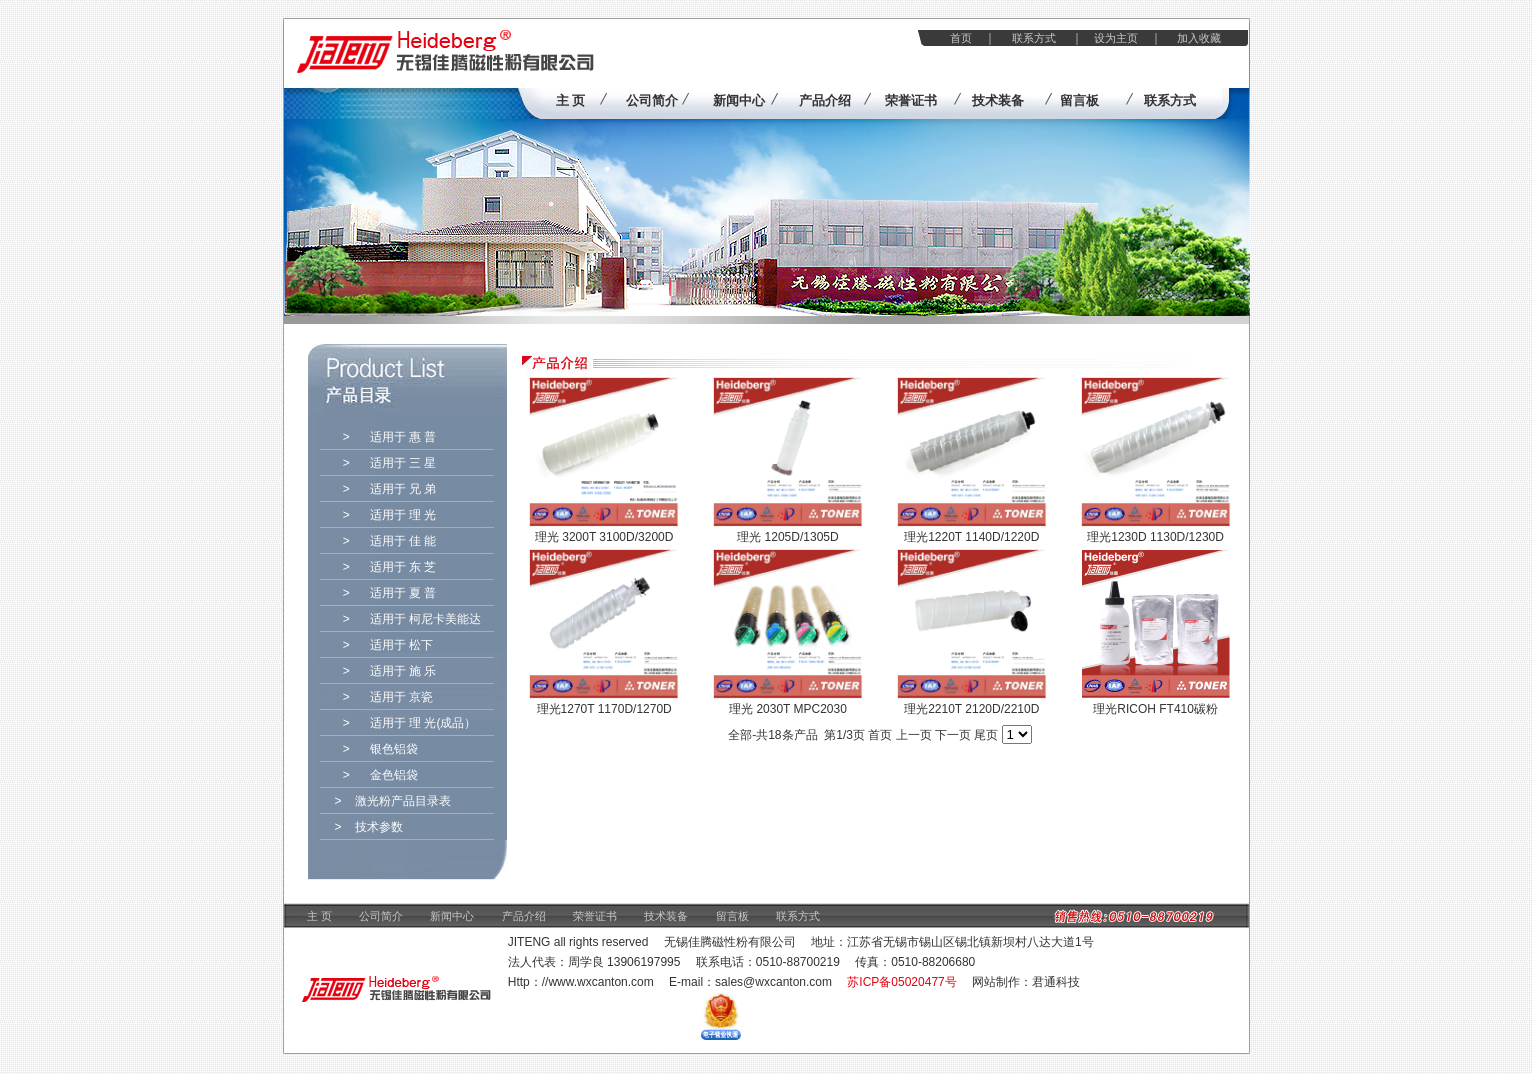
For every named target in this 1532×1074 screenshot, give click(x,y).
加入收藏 (1199, 38)
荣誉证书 (595, 916)
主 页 (319, 916)
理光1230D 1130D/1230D (1155, 537)
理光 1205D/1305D (787, 537)
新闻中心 (452, 916)
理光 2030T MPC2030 (788, 709)
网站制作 (996, 982)
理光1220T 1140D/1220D (971, 537)
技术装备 (666, 916)
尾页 (986, 735)
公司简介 (381, 916)
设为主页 (1116, 38)
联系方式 (1034, 38)
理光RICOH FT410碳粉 (1155, 709)
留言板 (732, 916)
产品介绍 (524, 916)
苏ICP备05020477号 (901, 982)
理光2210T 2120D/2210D (971, 709)
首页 (961, 38)
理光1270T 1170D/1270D (604, 709)
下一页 (953, 735)
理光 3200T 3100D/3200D (604, 537)
